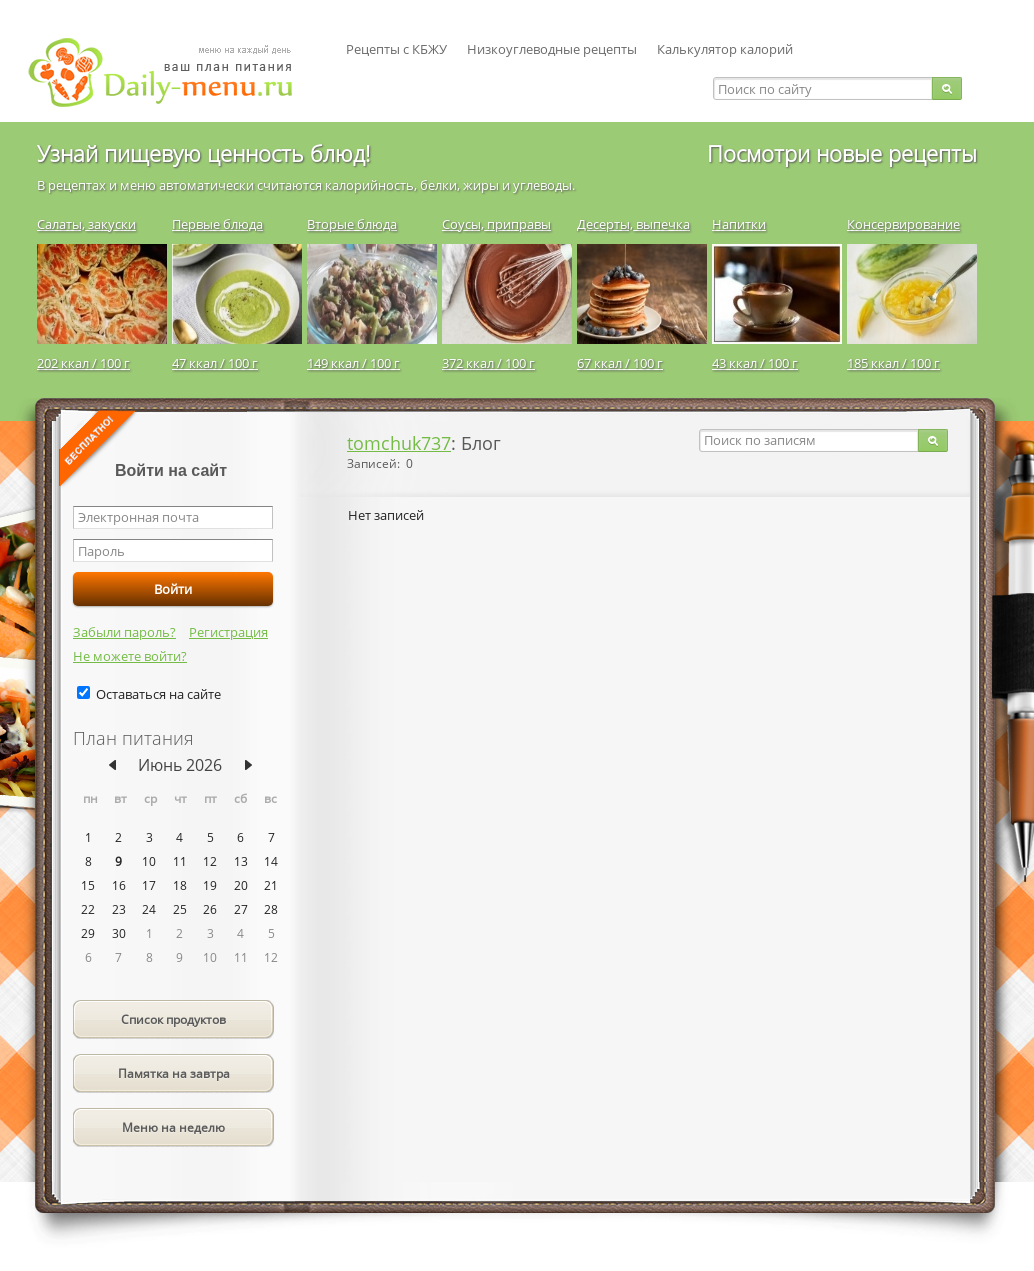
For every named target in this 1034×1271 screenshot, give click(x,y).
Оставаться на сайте (158, 694)
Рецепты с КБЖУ (396, 49)
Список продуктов (173, 1019)
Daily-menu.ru (173, 72)
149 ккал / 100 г (353, 363)
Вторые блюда (352, 224)
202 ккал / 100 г (83, 363)
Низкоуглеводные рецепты (552, 49)
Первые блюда (217, 224)
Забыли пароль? (124, 632)
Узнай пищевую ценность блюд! (203, 153)
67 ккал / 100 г (620, 363)
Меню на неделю (173, 1127)
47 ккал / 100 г (215, 363)
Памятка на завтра (174, 1073)
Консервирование (903, 224)
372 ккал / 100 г (488, 363)
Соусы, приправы (496, 224)
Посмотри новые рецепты (842, 153)
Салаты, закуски (86, 224)
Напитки (739, 224)
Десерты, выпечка (633, 224)
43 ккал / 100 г (755, 363)
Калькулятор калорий (725, 49)
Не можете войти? (130, 656)
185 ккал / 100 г (893, 363)
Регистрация (228, 632)
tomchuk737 (399, 443)
